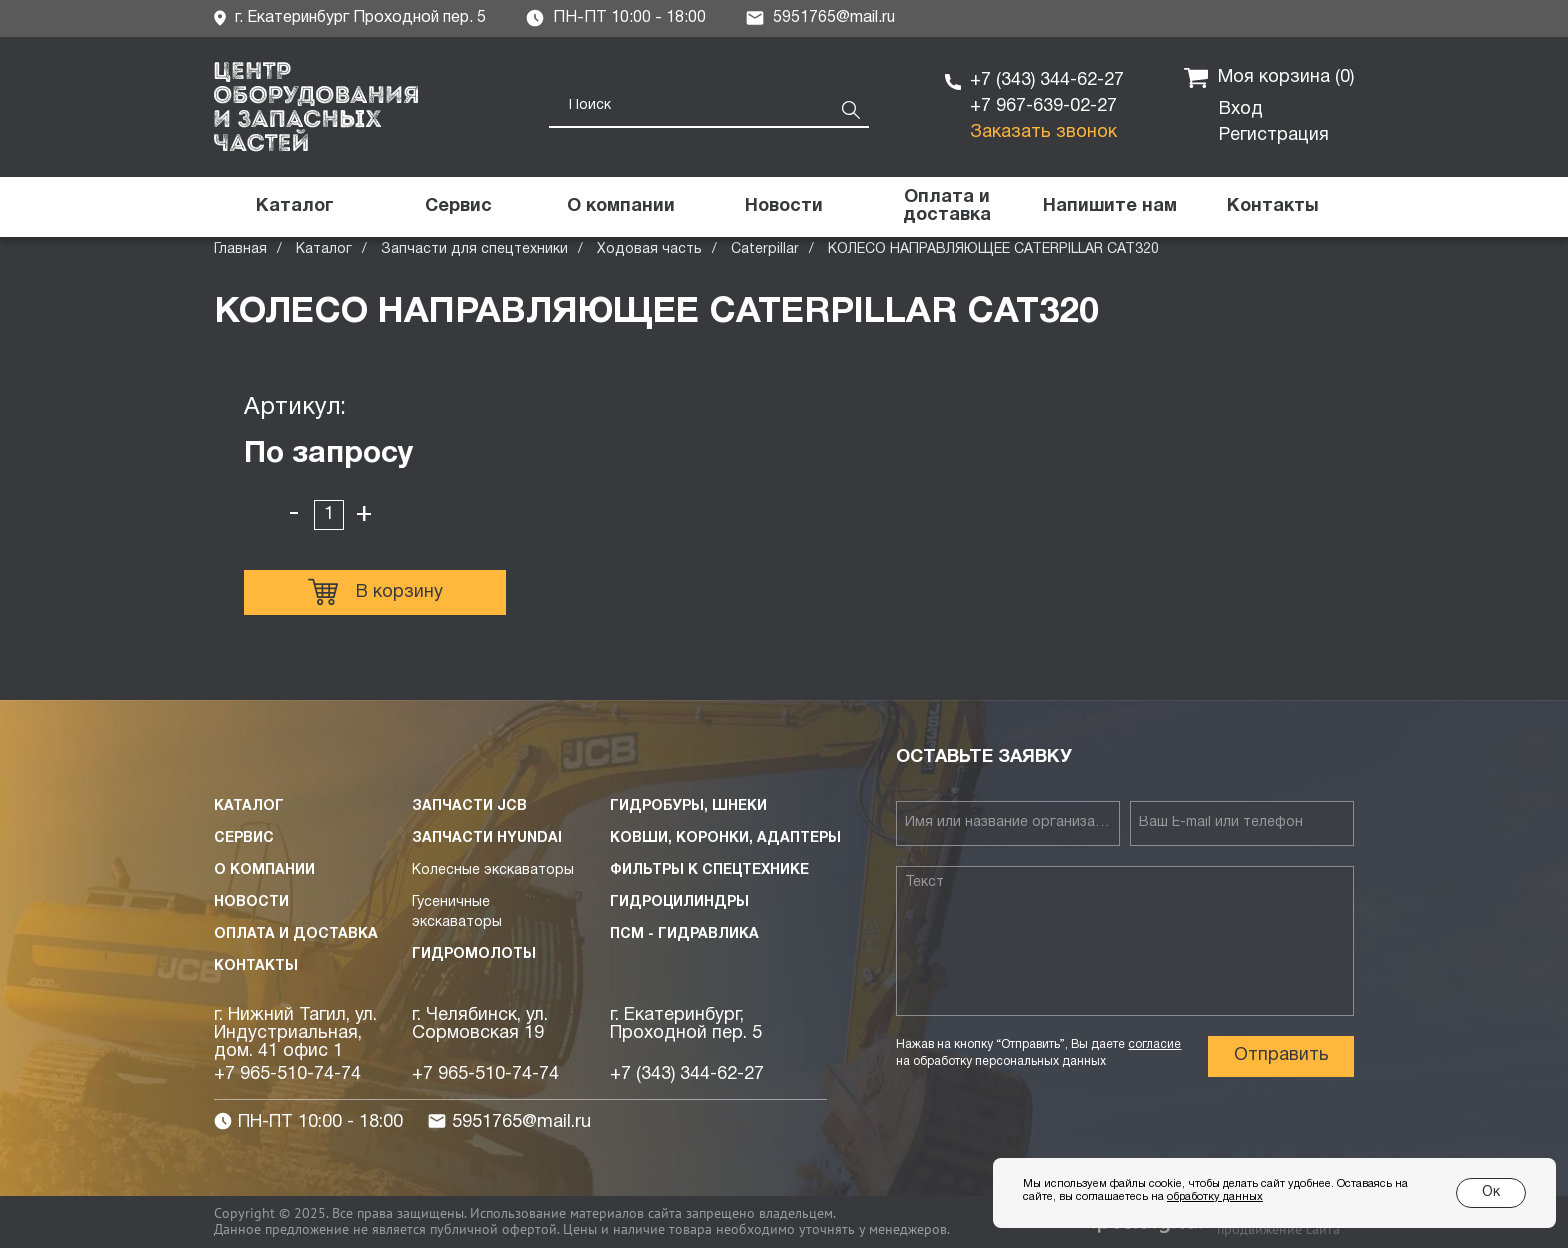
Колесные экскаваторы (493, 870)
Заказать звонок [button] (1043, 132)
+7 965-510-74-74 (287, 1074)
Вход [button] (1241, 109)
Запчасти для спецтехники (474, 249)
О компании (264, 870)
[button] (1109, 207)
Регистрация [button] (1274, 135)
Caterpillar (765, 249)
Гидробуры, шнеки (688, 806)
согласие (1154, 1044)
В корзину (375, 592)
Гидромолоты (474, 954)
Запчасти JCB (469, 806)
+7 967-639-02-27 (1043, 106)
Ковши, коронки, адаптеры (725, 838)
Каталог (324, 249)
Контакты (256, 966)
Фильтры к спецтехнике (709, 870)
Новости (251, 902)
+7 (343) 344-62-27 (1047, 80)
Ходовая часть (649, 249)
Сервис (244, 838)
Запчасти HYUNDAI (487, 838)
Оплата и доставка (296, 934)
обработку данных (1215, 1197)
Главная (240, 249)
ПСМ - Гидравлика (684, 934)
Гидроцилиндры (679, 902)
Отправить (1281, 1055)
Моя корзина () (1269, 78)
